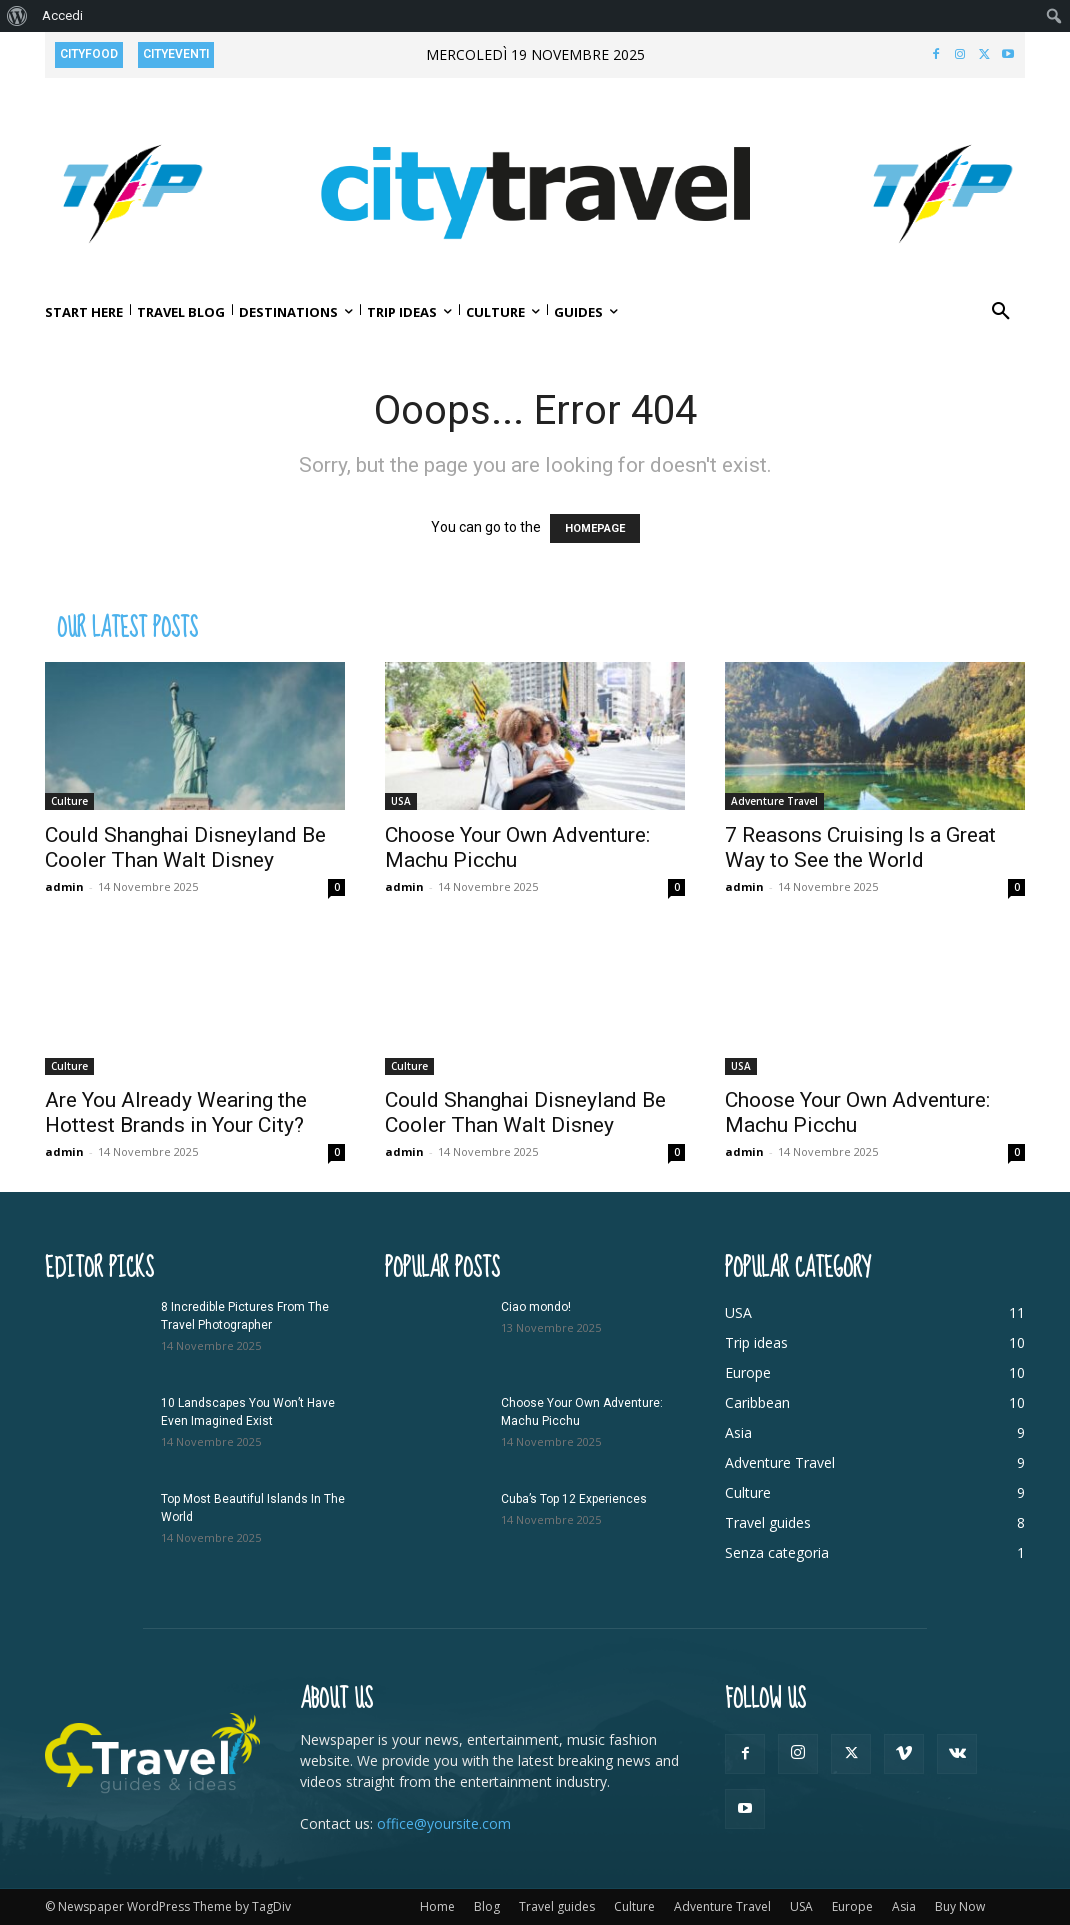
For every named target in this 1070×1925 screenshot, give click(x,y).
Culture (69, 801)
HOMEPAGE (595, 528)
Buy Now (960, 1906)
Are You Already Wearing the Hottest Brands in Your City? (176, 1112)
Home (437, 1906)
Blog (487, 1906)
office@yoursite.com (444, 1823)
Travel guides (557, 1906)
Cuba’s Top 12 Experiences (574, 1499)
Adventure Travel (774, 801)
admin (64, 886)
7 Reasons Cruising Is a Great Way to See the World (860, 847)
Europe (852, 1906)
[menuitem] (17, 16)
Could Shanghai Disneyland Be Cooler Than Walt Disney (185, 847)
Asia (904, 1906)
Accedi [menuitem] (62, 15)
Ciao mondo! (536, 1307)
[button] (1001, 312)
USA (401, 801)
